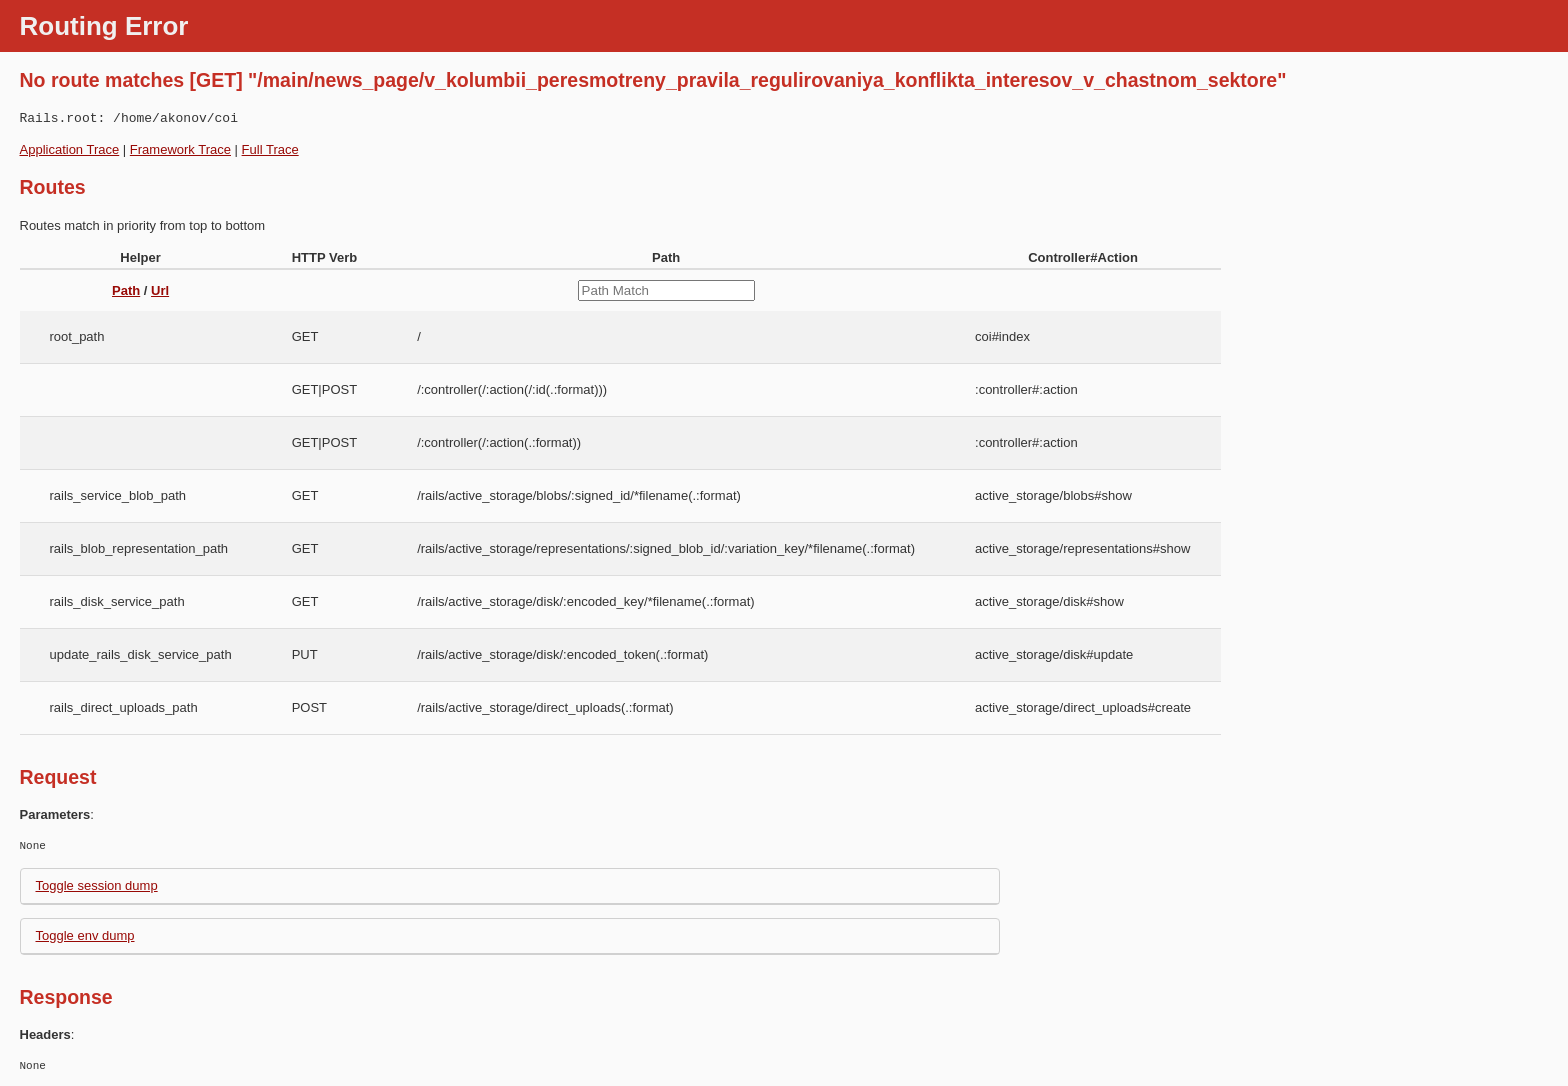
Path (126, 290)
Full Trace (270, 149)
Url (160, 290)
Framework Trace (180, 149)
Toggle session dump (97, 885)
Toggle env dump (85, 935)
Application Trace (70, 149)
